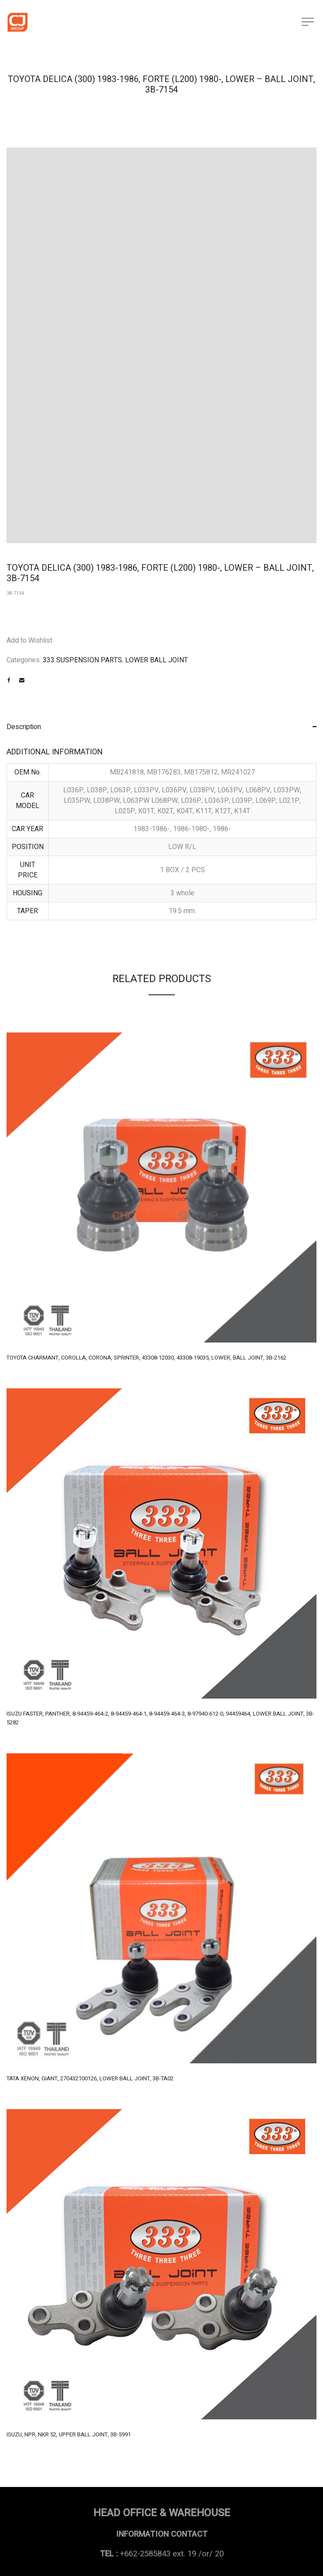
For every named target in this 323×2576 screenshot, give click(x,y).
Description (24, 727)
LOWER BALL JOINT (156, 660)
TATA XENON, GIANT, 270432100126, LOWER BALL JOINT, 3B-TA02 (90, 2078)
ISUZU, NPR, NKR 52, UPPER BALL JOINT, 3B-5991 (69, 2434)
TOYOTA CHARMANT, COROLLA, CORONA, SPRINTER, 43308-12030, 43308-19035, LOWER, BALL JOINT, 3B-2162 (146, 1357)
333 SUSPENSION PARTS (82, 660)
